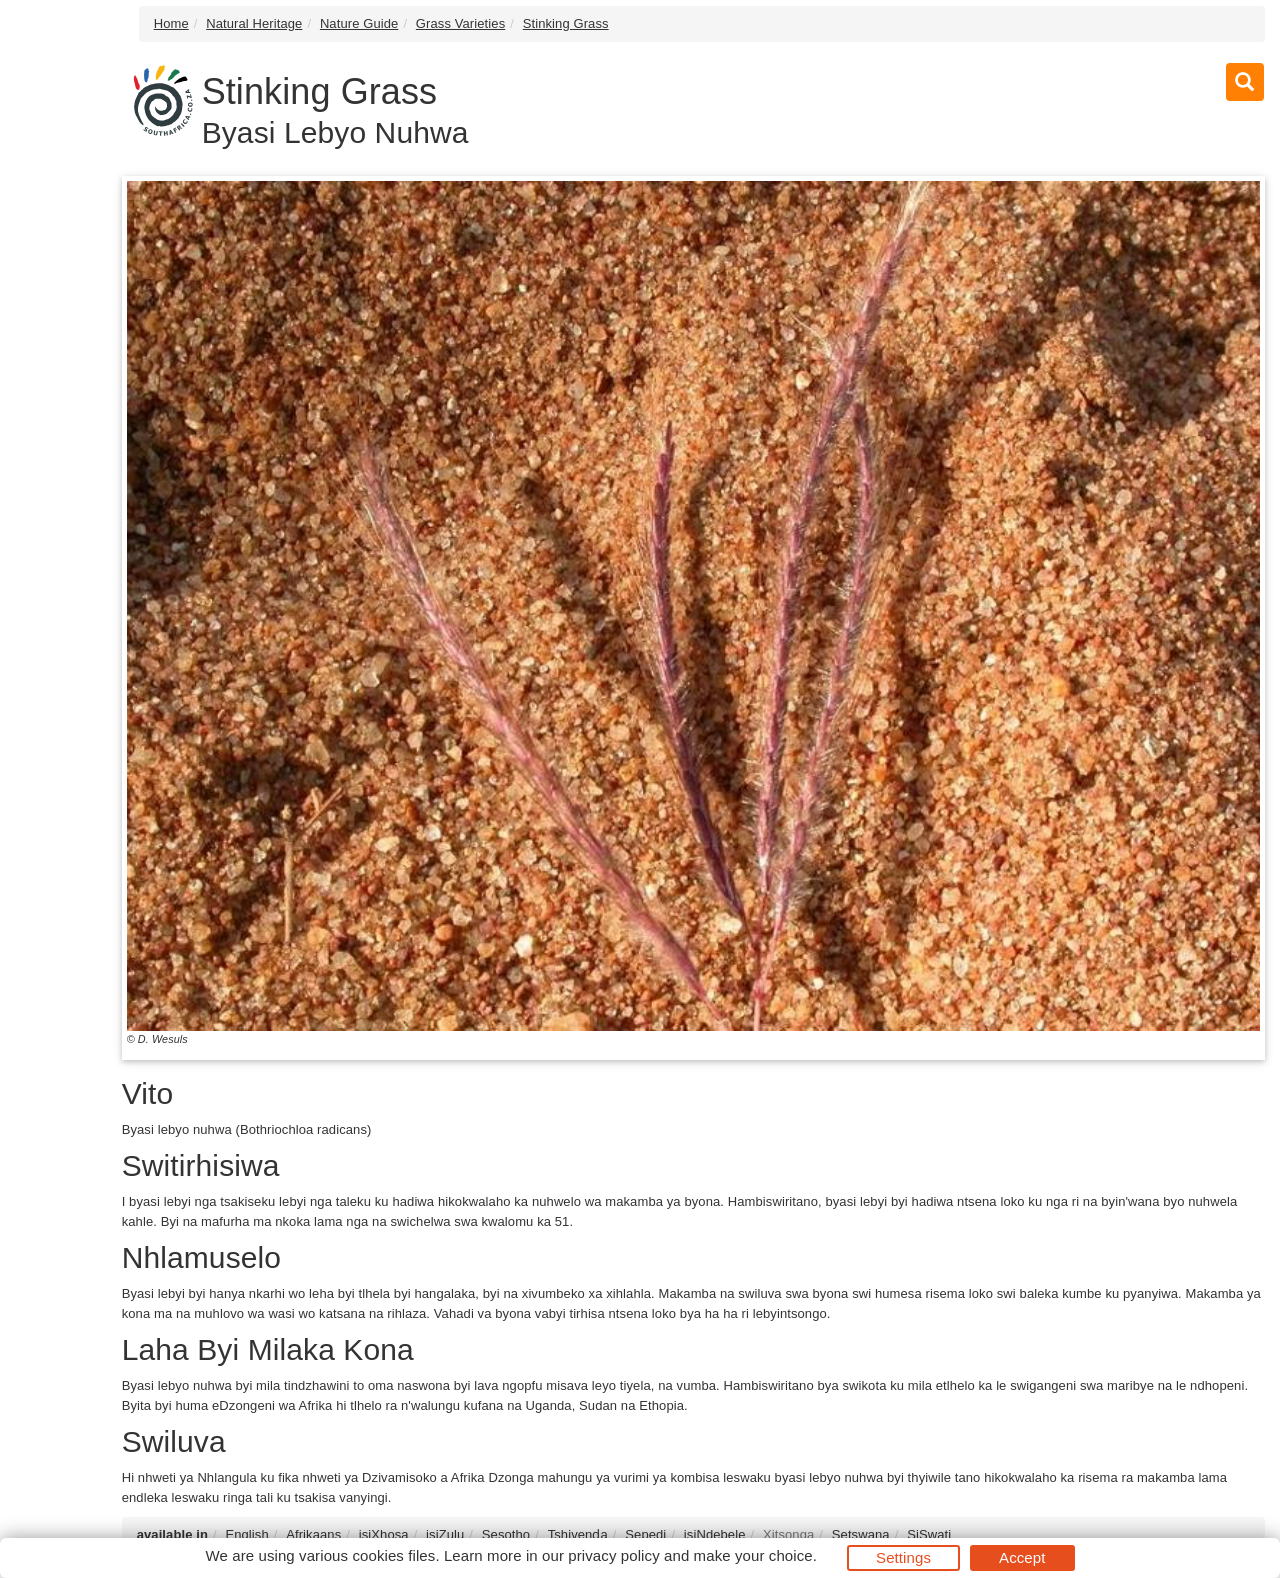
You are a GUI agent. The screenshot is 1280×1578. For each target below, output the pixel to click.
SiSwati (929, 1534)
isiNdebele (715, 1534)
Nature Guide (359, 23)
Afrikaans (313, 1534)
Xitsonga (788, 1534)
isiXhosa (384, 1534)
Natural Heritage (254, 23)
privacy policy (613, 1555)
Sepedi (645, 1534)
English (246, 1534)
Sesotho (506, 1534)
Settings (903, 1557)
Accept (1022, 1557)
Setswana (861, 1534)
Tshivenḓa (578, 1534)
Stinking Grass (566, 23)
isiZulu (445, 1534)
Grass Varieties (460, 23)
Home (171, 23)
